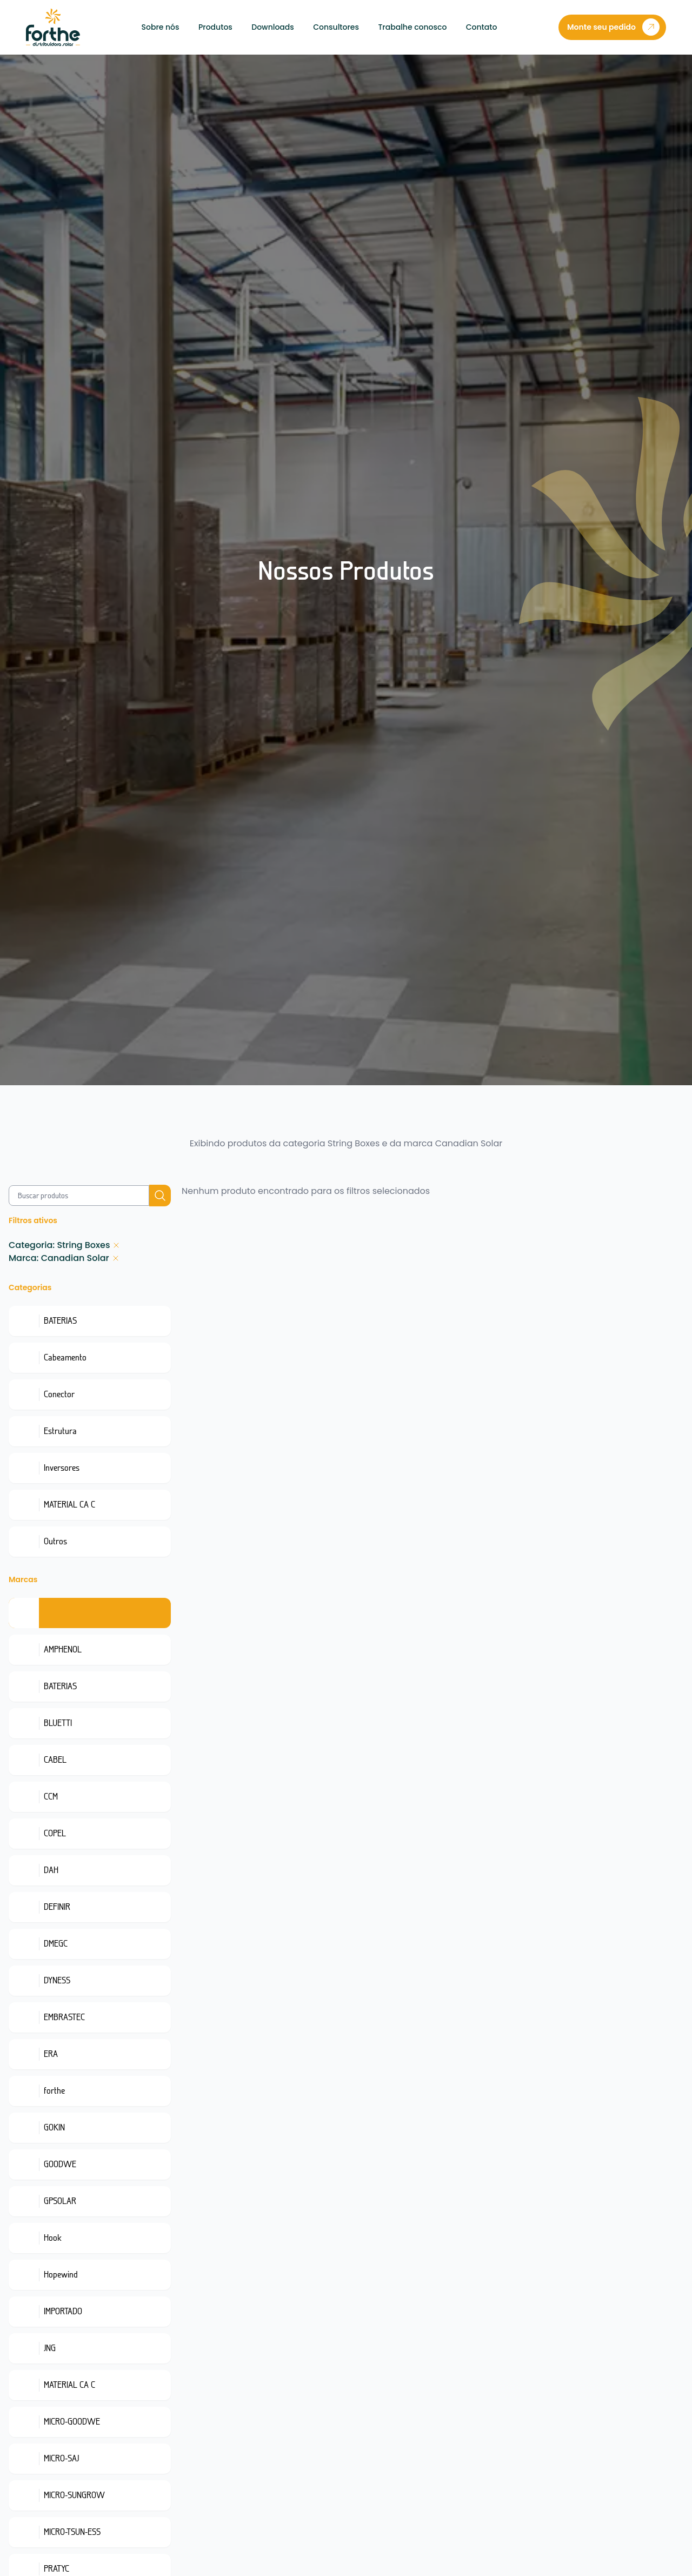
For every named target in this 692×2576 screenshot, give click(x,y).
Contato (481, 27)
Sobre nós (160, 27)
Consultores (336, 27)
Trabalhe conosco (412, 27)
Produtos (215, 27)
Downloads (272, 27)
